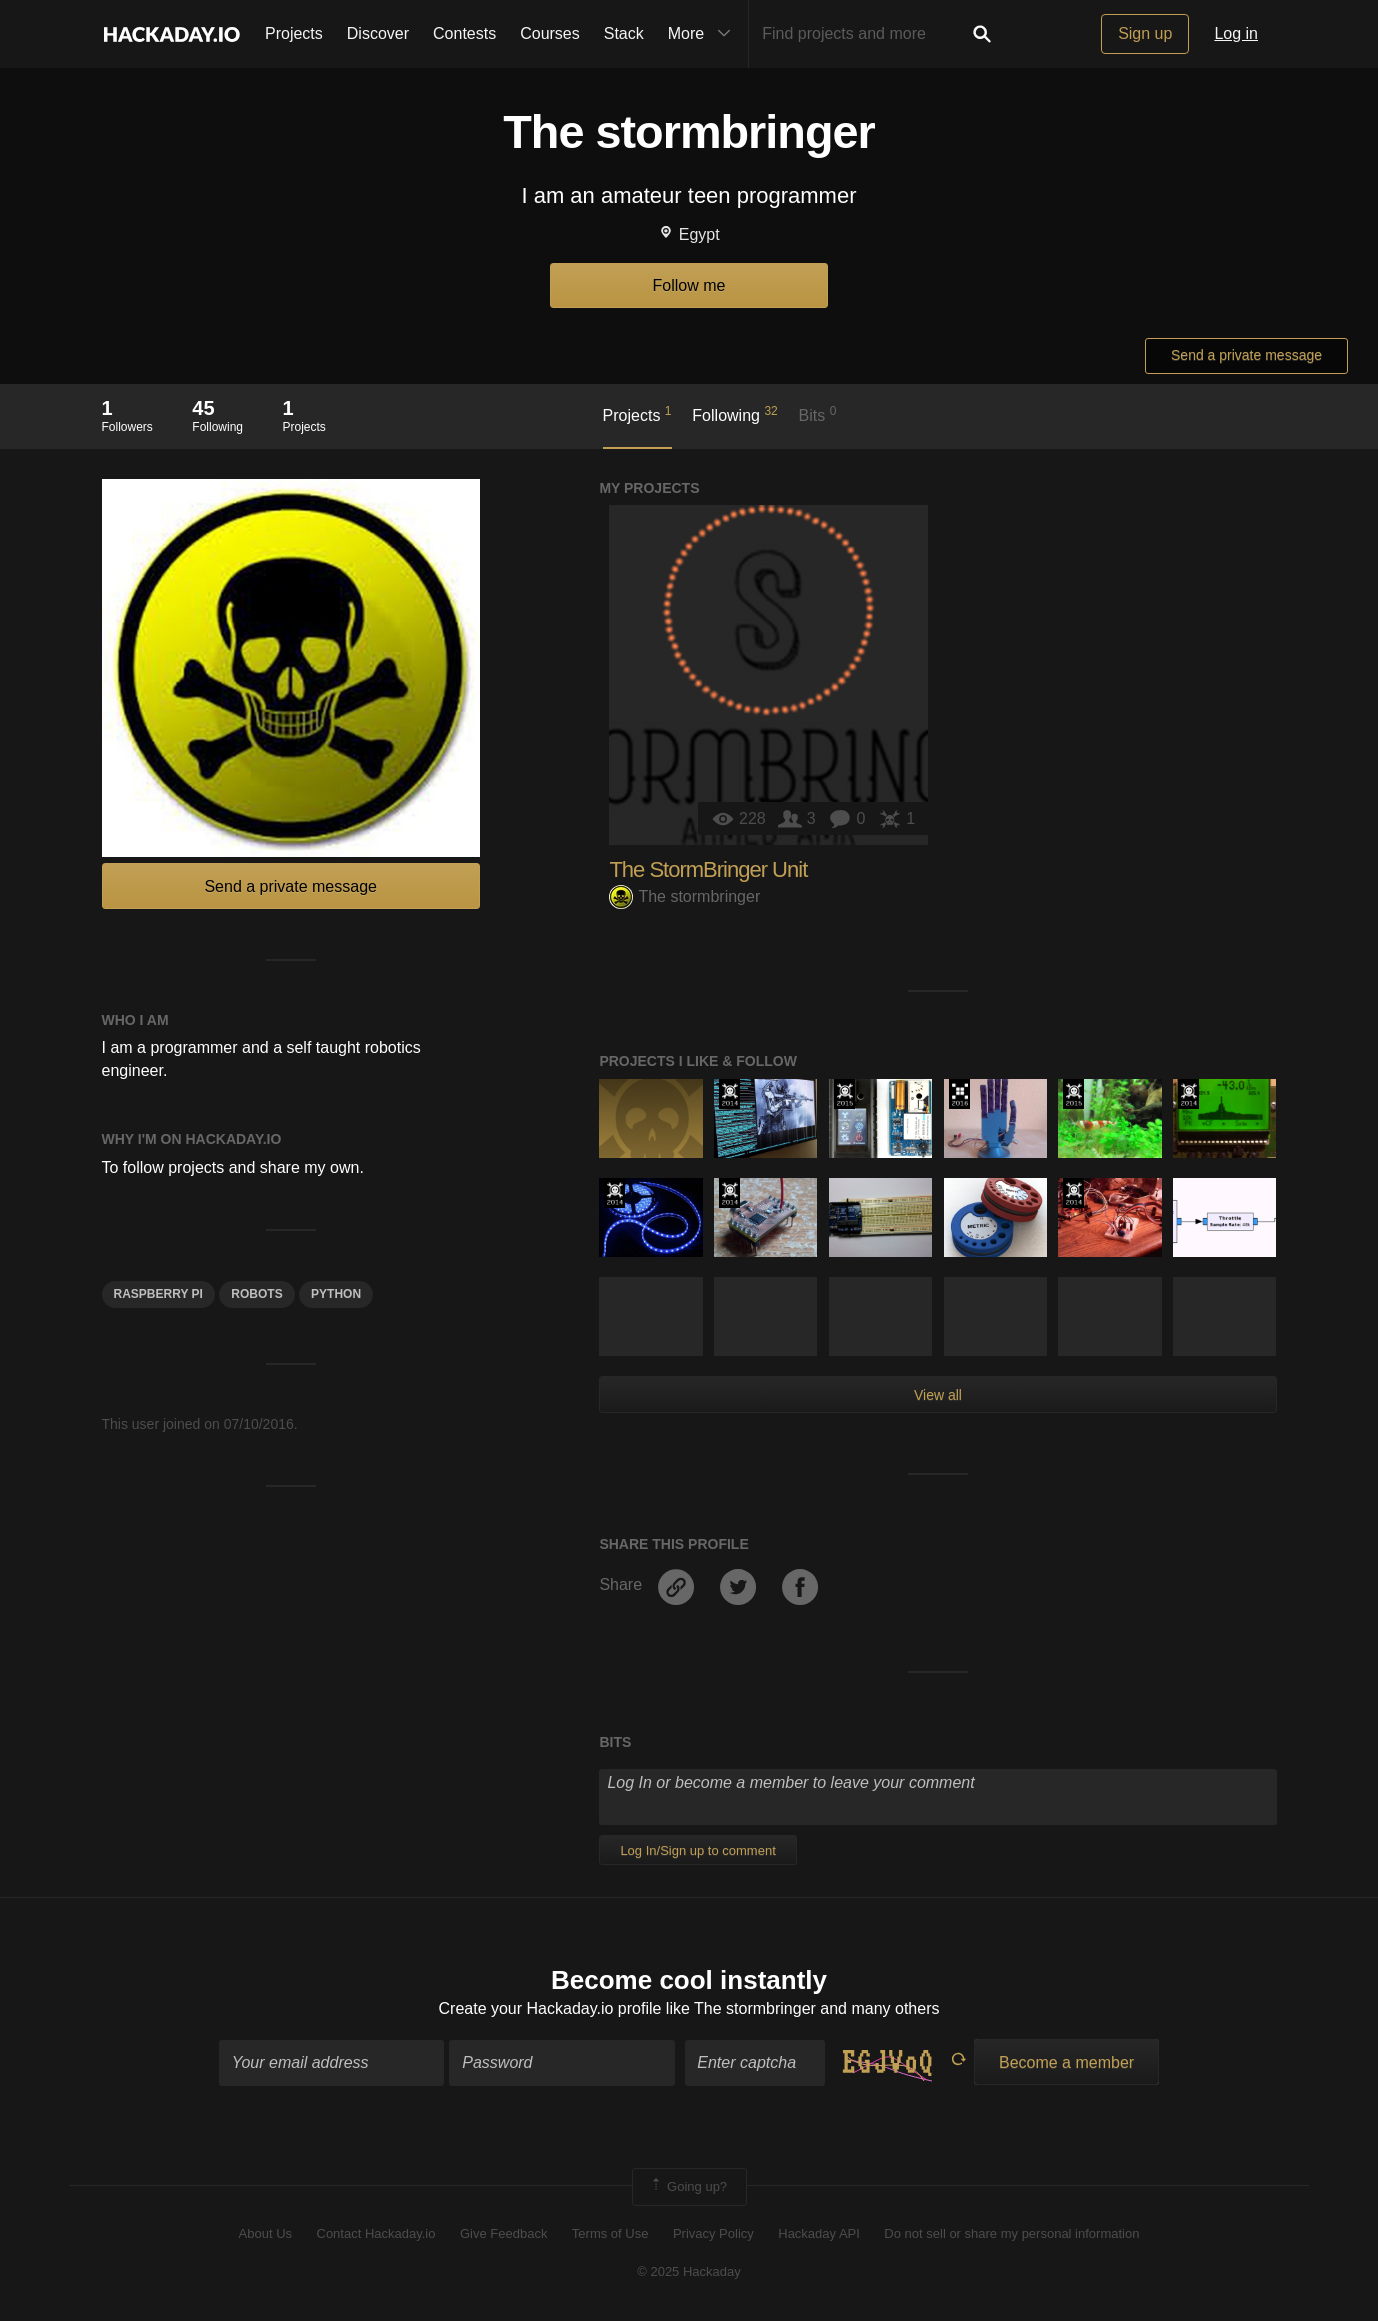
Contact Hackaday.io (376, 2233)
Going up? (688, 2187)
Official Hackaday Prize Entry (729, 1094)
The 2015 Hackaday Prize (844, 1094)
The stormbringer (684, 896)
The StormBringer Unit (708, 869)
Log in (1236, 33)
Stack (624, 33)
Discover (378, 33)
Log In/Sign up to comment (697, 1850)
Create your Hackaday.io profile (550, 2008)
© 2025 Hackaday (689, 2271)
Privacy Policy (713, 2233)
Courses (550, 33)
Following (734, 414)
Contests (464, 33)
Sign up (1145, 33)
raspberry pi (158, 1294)
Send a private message (1246, 355)
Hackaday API (819, 2233)
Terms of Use (610, 2233)
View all (938, 1395)
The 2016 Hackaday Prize (959, 1094)
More (704, 34)
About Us (265, 2233)
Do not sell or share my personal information (1011, 2233)
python (336, 1294)
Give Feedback (503, 2233)
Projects (294, 33)
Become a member (1066, 2062)
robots (256, 1294)
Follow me (689, 285)
